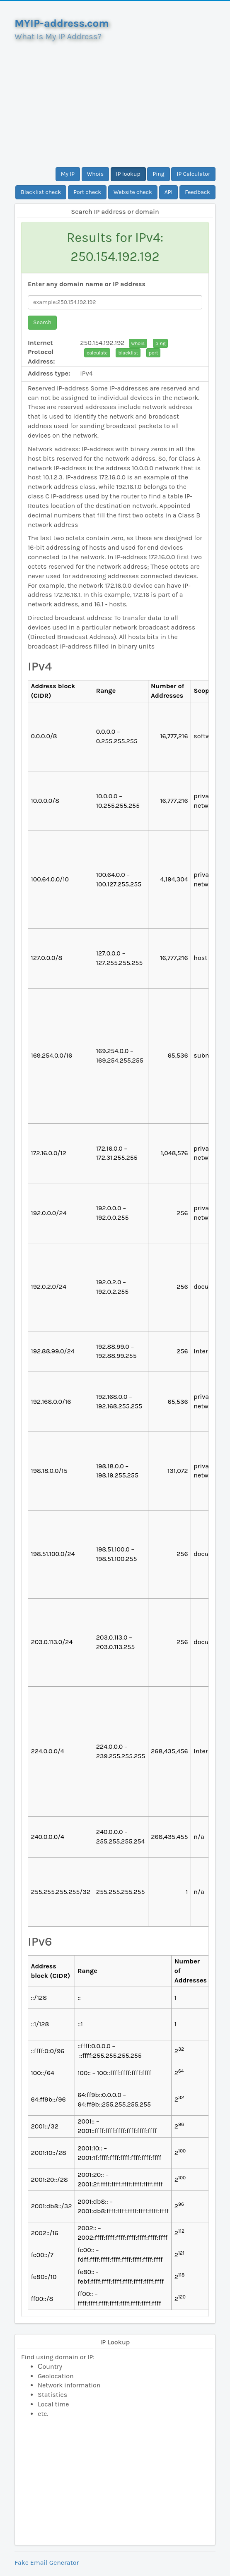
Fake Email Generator (47, 2562)
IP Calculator (193, 173)
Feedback (197, 192)
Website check (133, 192)
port (153, 353)
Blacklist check (41, 192)
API (169, 192)
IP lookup (128, 173)
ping (160, 343)
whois (138, 343)
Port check (87, 192)
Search (42, 322)
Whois (95, 173)
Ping (158, 173)
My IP (68, 173)
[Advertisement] (115, 101)
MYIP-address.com (62, 23)
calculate (97, 353)
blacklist (128, 353)
